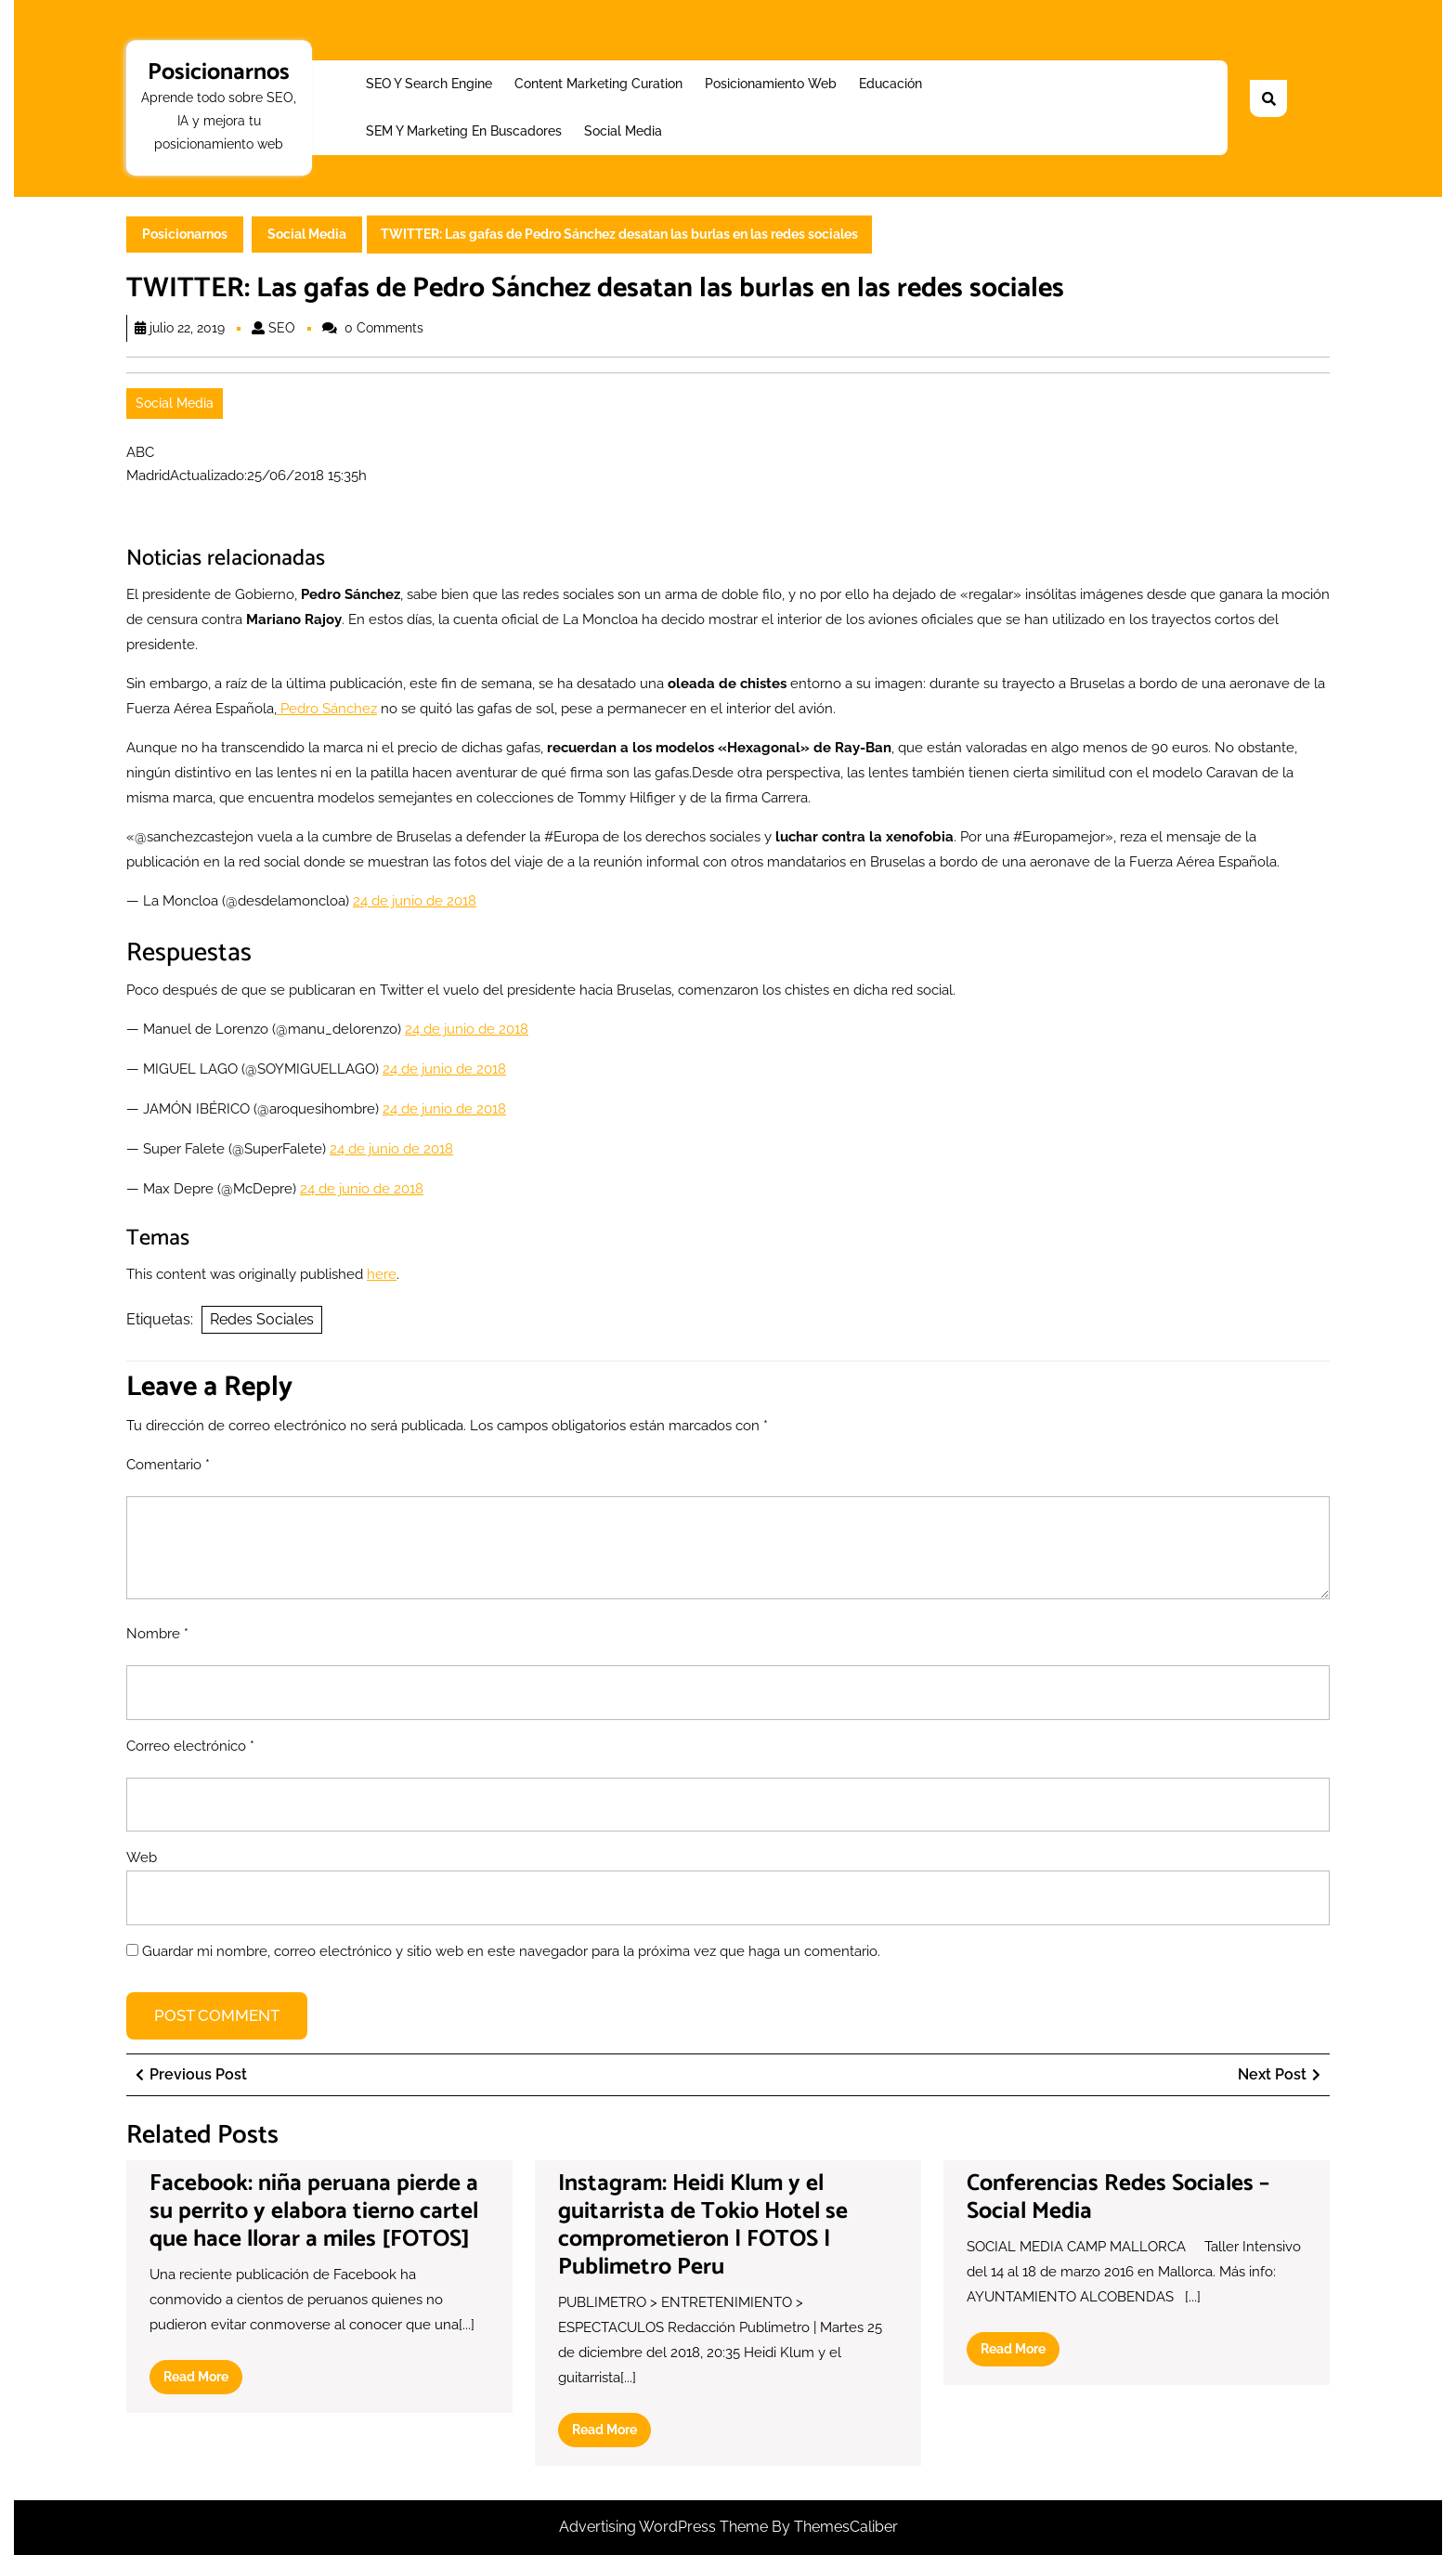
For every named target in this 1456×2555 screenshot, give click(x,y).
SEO (281, 327)
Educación (890, 83)
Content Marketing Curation (598, 83)
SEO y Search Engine (429, 83)
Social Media (623, 131)
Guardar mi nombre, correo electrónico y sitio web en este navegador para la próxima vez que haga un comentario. (511, 1951)
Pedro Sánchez (327, 708)
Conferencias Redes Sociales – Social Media (1118, 2197)
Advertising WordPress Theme (665, 2526)
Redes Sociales (262, 1319)
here (381, 1274)
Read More (202, 2380)
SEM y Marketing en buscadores (464, 131)
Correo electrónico (190, 1746)
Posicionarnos (219, 72)
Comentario (168, 1464)
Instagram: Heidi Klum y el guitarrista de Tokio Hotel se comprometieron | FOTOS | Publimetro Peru (703, 2225)
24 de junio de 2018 (414, 901)
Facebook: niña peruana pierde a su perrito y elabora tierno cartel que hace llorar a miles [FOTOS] (314, 2211)
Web (141, 1857)
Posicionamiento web (771, 83)
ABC (140, 452)
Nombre (157, 1633)
